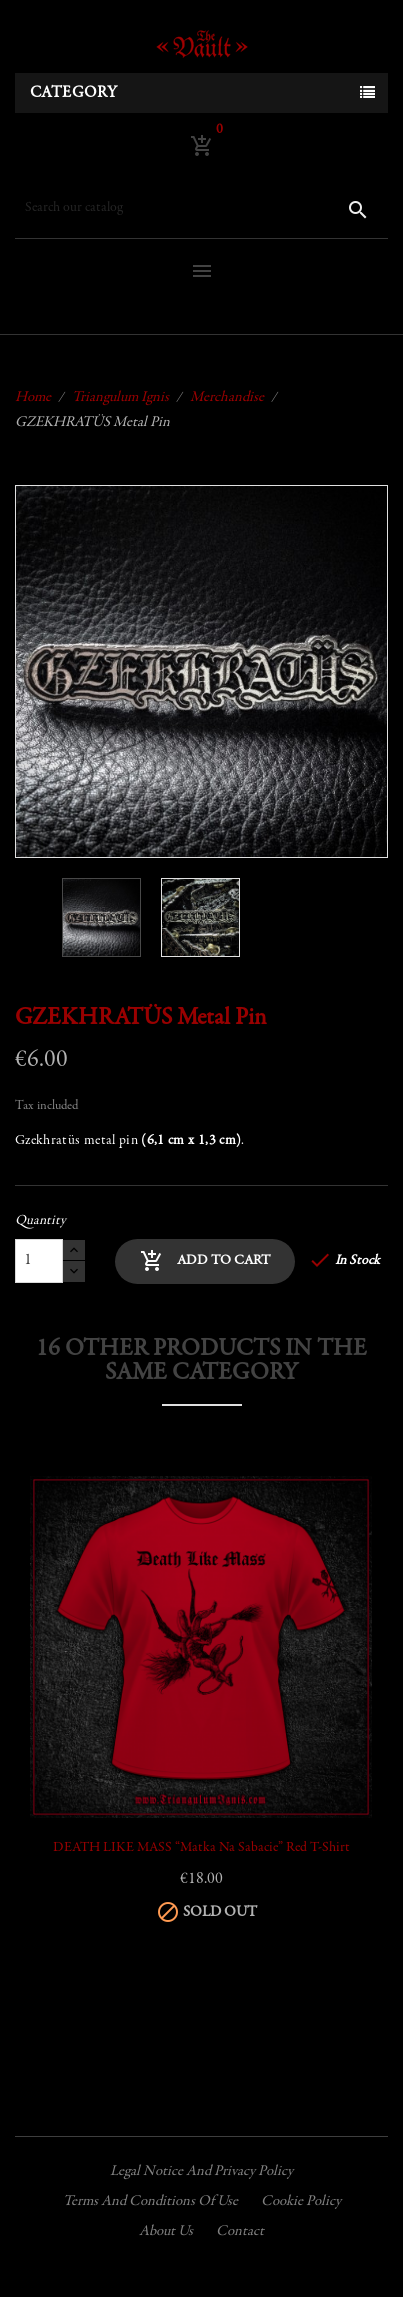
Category (73, 93)
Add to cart (205, 1261)
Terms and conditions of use (150, 2201)
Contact (240, 2231)
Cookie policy (301, 2201)
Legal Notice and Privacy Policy (201, 2171)
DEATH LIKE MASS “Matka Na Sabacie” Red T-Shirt (201, 1848)
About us (166, 2231)
